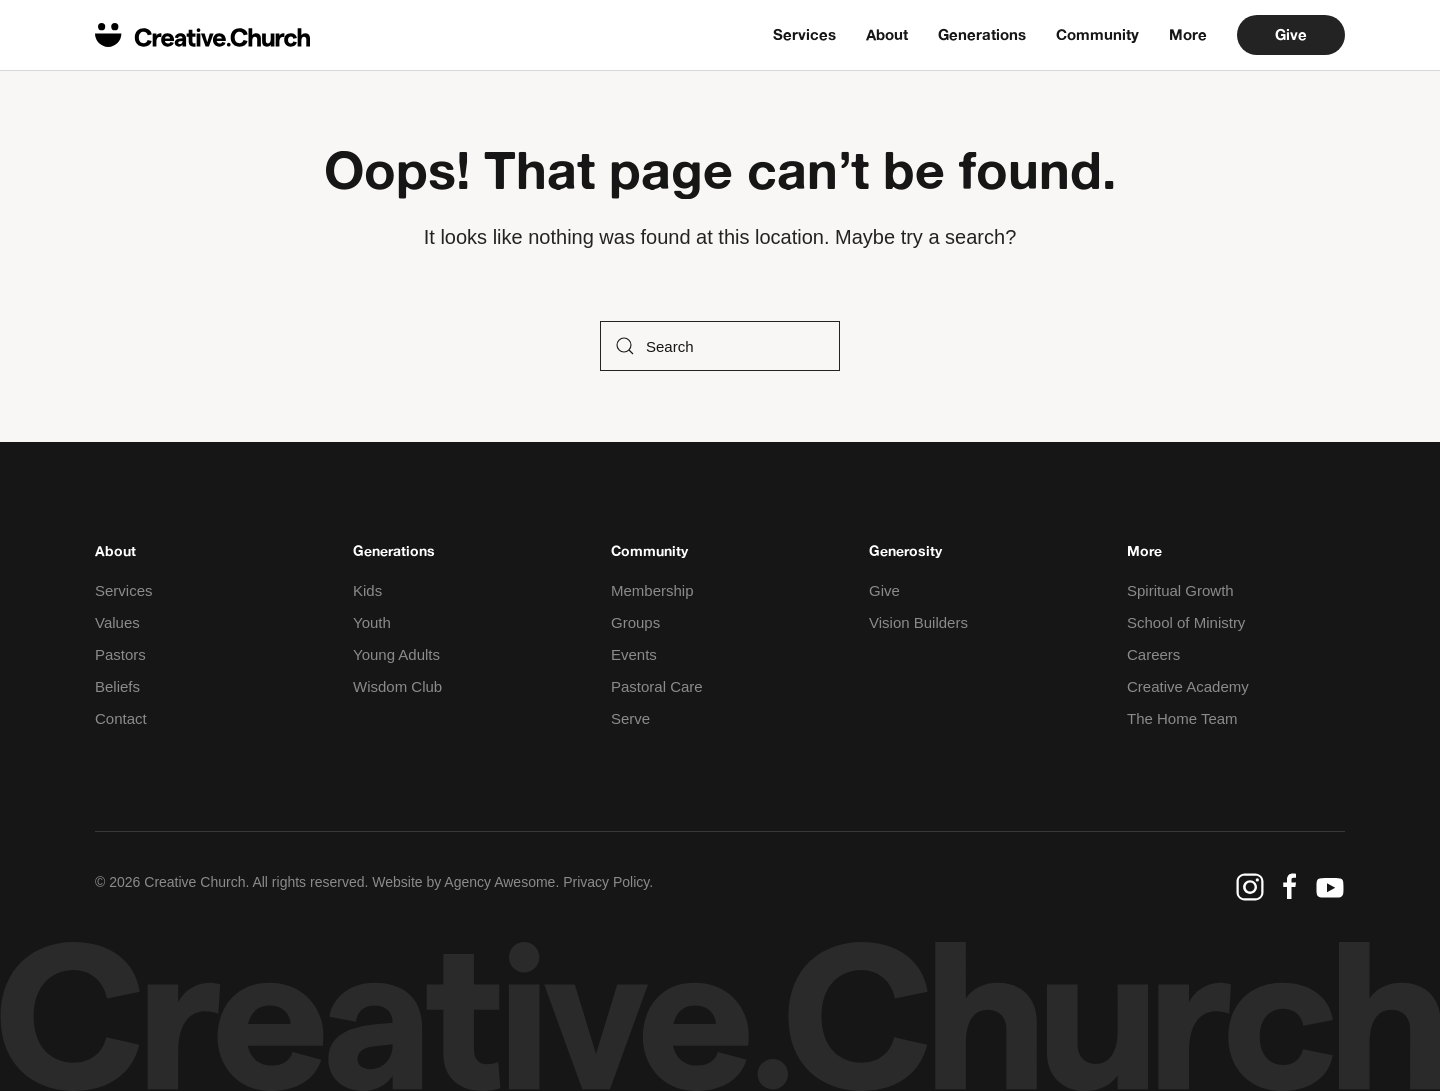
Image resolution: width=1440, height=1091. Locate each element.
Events (634, 654)
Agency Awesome (499, 882)
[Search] (720, 346)
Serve (630, 718)
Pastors (120, 654)
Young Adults (396, 654)
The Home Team (1182, 718)
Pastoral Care (657, 686)
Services (804, 34)
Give (1291, 34)
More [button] (1188, 34)
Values (117, 622)
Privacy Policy (606, 882)
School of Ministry (1186, 622)
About (887, 34)
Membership (652, 590)
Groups (635, 622)
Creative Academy (1188, 686)
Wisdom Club (397, 686)
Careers (1153, 654)
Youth (372, 622)
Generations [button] (982, 34)
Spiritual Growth (1180, 590)
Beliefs (117, 686)
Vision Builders (918, 622)
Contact (121, 718)
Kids (367, 590)
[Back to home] (202, 35)
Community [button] (1097, 34)
